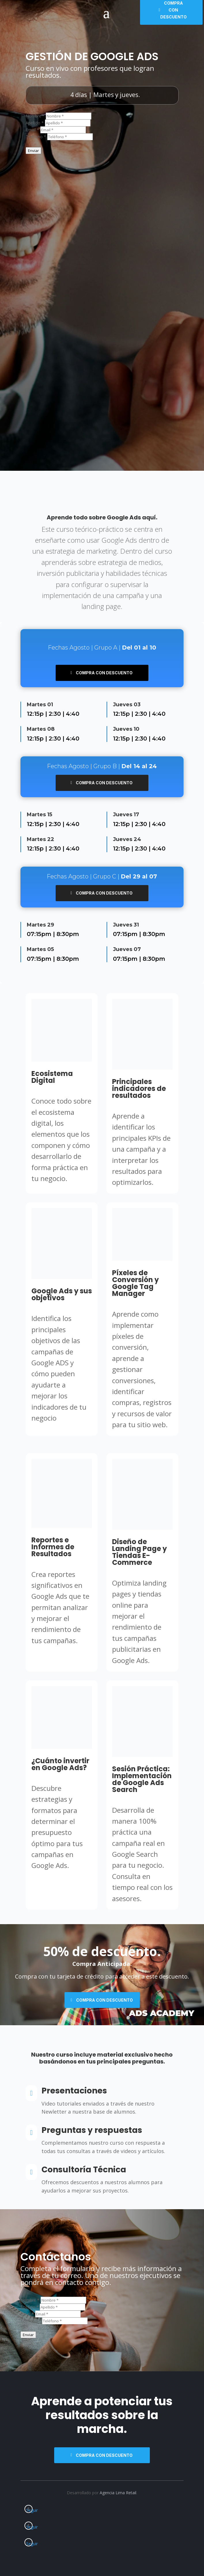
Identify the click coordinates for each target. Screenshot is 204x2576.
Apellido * (35, 123)
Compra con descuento (104, 672)
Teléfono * (36, 136)
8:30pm (67, 934)
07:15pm (39, 934)
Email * (32, 129)
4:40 (73, 713)
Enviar (33, 150)
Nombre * (35, 116)
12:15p (35, 713)
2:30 (55, 713)
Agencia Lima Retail (118, 2492)
